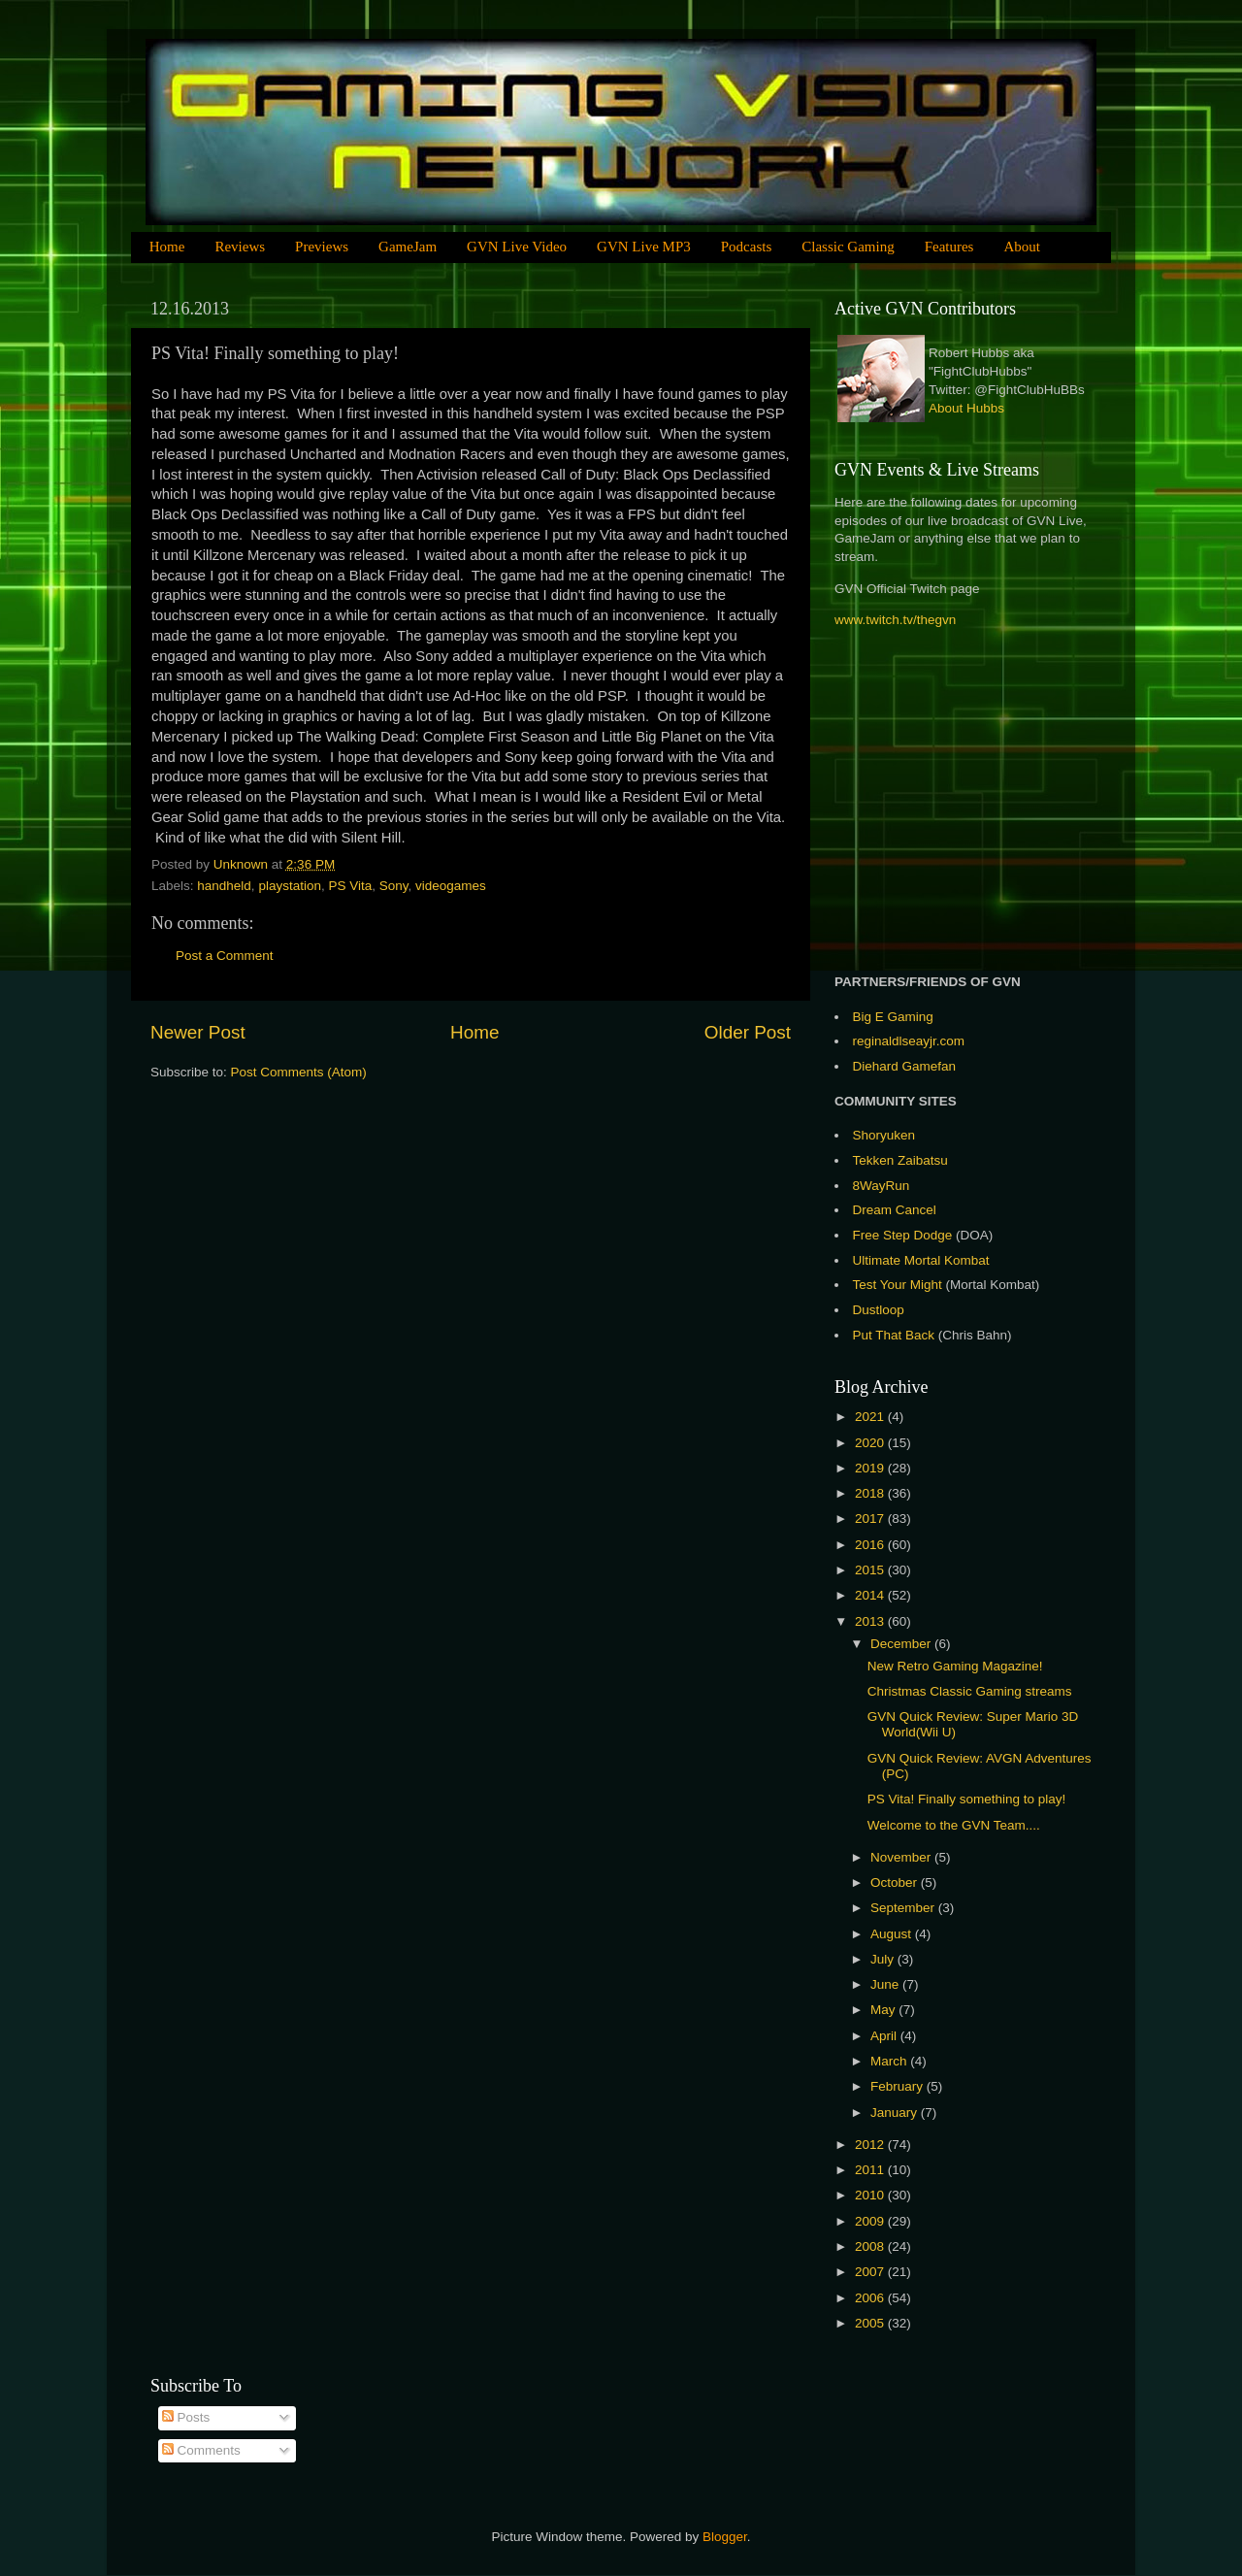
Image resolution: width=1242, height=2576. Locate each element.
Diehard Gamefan (905, 1066)
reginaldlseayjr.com (909, 1041)
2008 (871, 2246)
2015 (871, 1570)
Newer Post (197, 1032)
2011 (871, 2170)
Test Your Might (897, 1284)
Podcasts (746, 246)
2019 (871, 1468)
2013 (871, 1621)
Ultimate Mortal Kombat (921, 1260)
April (885, 2036)
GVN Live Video (517, 246)
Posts (186, 2417)
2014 (871, 1595)
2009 (871, 2221)
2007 (871, 2271)
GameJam (407, 246)
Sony (394, 885)
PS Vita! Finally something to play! (966, 1799)
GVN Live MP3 (644, 246)
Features (949, 246)
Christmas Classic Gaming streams (969, 1691)
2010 (871, 2195)
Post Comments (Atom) (299, 1072)
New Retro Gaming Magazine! (955, 1666)
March (890, 2061)
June (886, 1984)
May (884, 2009)
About (1021, 246)
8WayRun (881, 1185)
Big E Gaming (893, 1016)
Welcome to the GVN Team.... (953, 1825)
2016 (871, 1544)
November (902, 1857)
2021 (871, 1416)
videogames (450, 885)
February (898, 2086)
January (895, 2112)
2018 (871, 1493)
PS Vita (350, 885)
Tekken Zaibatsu (900, 1160)
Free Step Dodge (903, 1235)
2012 (871, 2144)
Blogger (725, 2536)
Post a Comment (225, 955)
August (892, 1934)
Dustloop (878, 1310)
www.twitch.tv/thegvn (895, 619)
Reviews (239, 246)
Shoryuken (884, 1135)
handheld (224, 885)
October (895, 1882)
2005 (871, 2323)
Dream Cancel (894, 1210)
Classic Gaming (847, 246)
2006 (871, 2298)
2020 (871, 1443)
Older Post (747, 1032)
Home (167, 246)
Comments (201, 2450)
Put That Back (895, 1335)
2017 (871, 1518)
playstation (289, 885)
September (904, 1907)
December (902, 1643)
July (884, 1959)
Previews (321, 246)
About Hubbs (966, 408)
